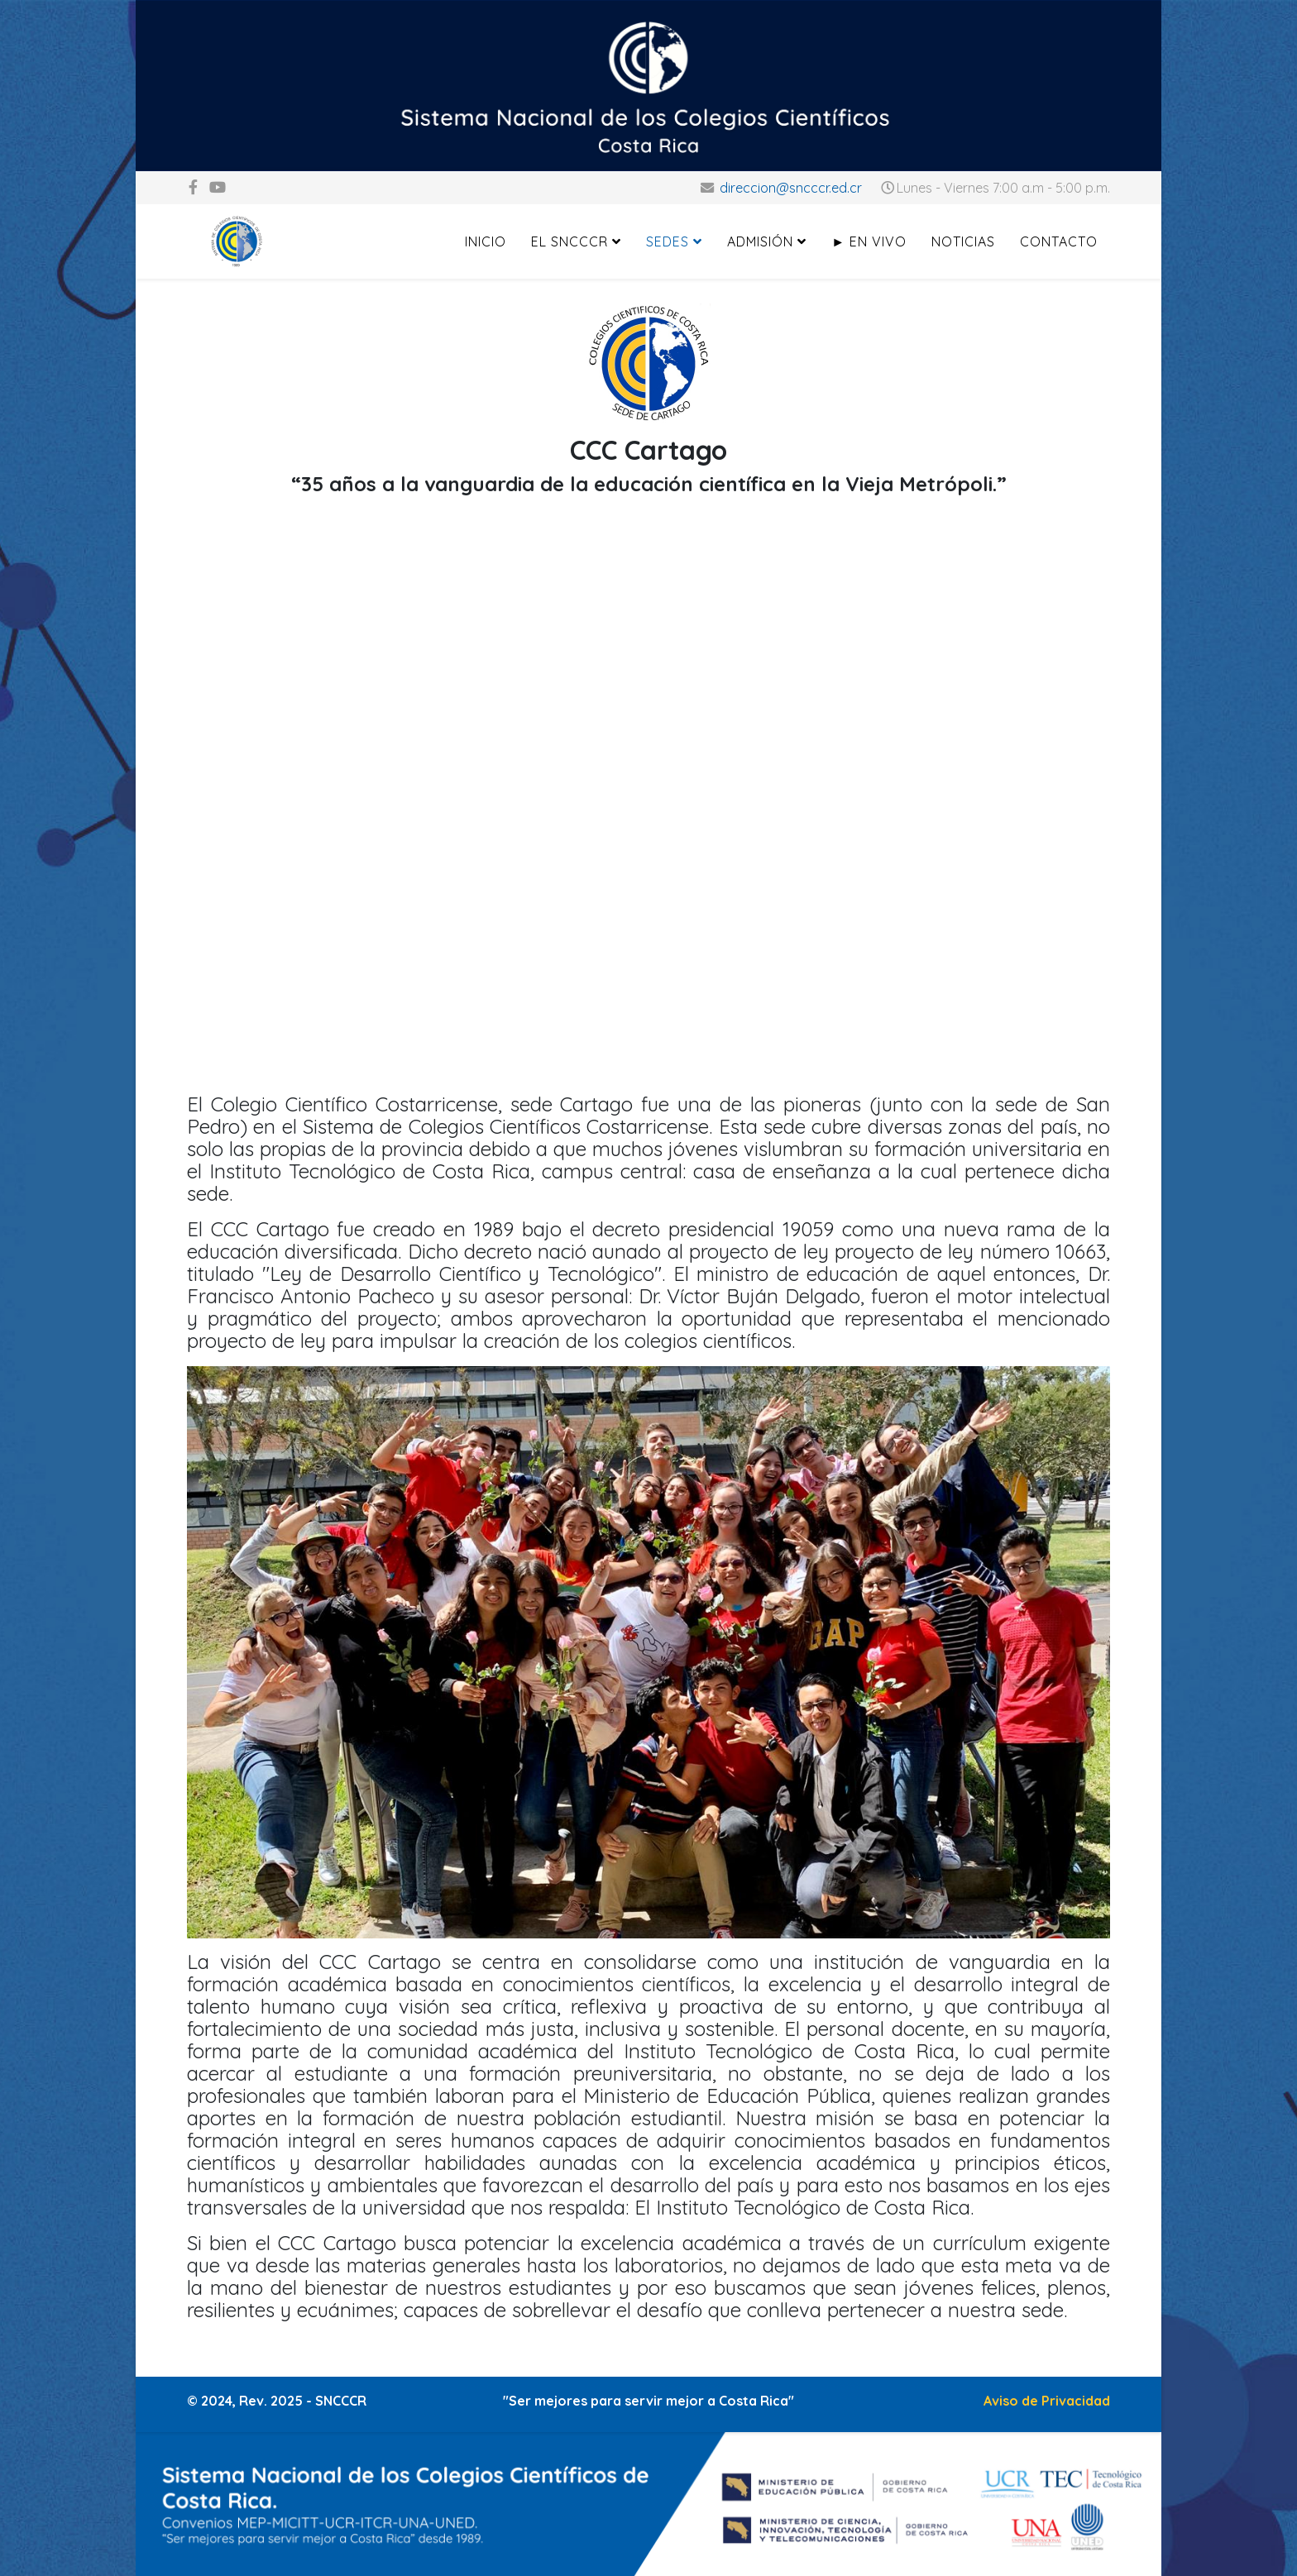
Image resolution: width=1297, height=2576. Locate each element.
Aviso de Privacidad (1047, 2400)
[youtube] (217, 187)
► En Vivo (869, 241)
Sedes (667, 241)
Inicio (485, 241)
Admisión (760, 241)
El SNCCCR (569, 241)
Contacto (1059, 241)
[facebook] (193, 187)
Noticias (963, 241)
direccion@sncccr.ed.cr (791, 187)
